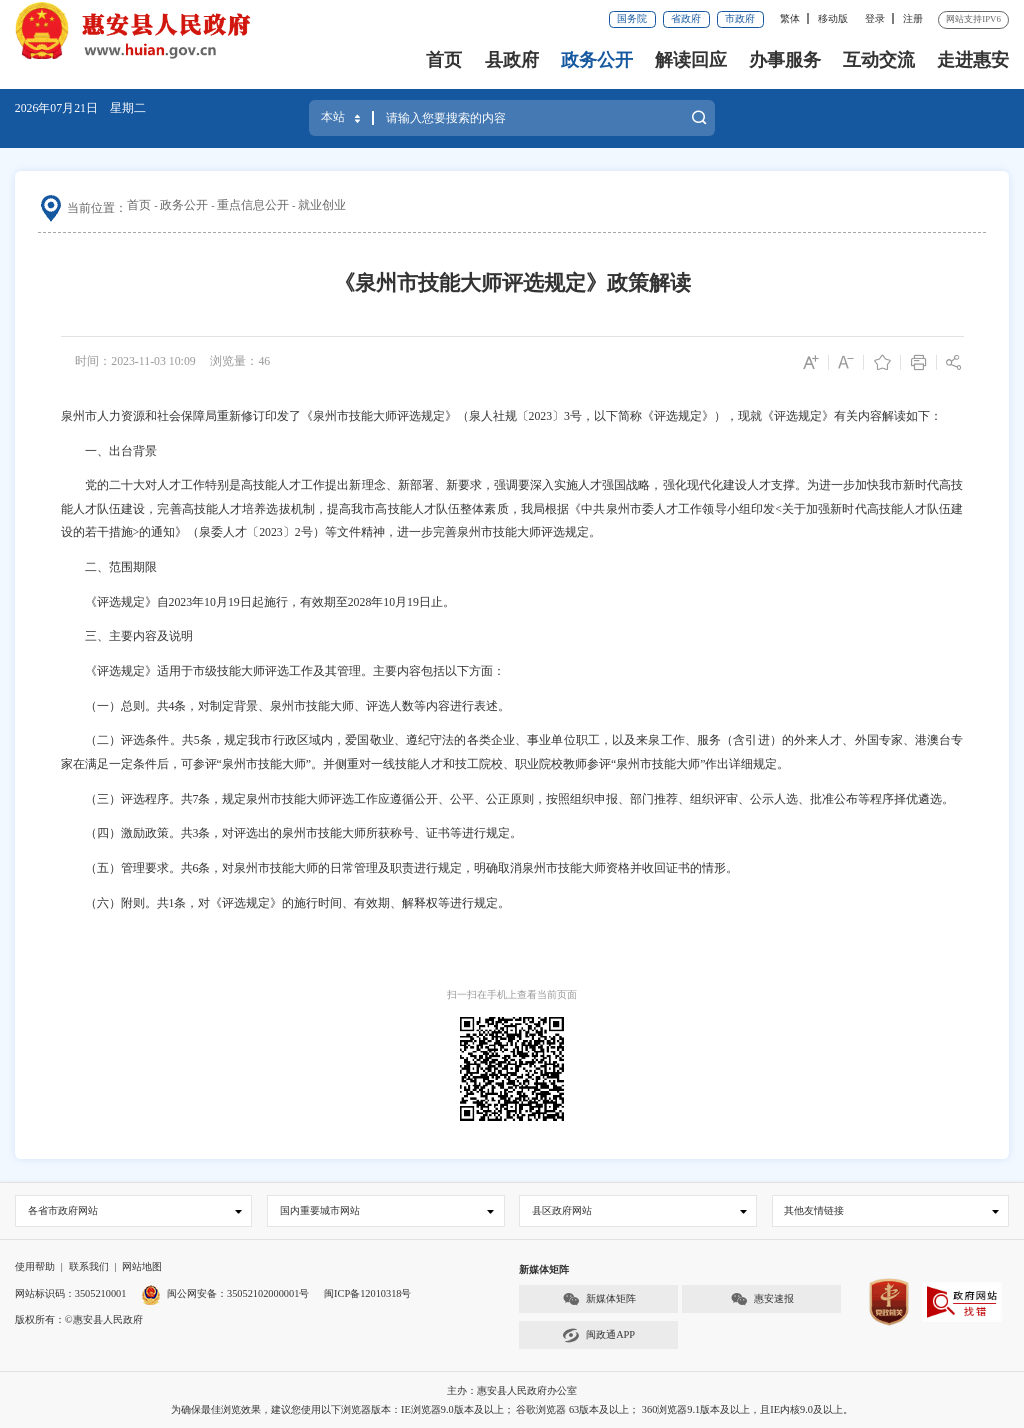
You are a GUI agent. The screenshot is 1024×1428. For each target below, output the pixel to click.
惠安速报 (762, 1299)
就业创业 (322, 205)
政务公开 (597, 60)
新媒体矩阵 (599, 1299)
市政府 (740, 18)
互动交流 (879, 60)
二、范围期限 (109, 567)
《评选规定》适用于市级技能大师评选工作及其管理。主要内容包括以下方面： (283, 671)
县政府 (512, 60)
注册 (913, 18)
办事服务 (785, 60)
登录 (875, 18)
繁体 (790, 18)
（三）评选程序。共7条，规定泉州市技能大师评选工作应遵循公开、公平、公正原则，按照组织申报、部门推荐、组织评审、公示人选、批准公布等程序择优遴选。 (508, 799)
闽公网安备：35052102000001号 (225, 1293)
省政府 (686, 18)
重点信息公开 (253, 205)
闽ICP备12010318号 (367, 1293)
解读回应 (691, 60)
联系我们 (89, 1266)
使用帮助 (35, 1266)
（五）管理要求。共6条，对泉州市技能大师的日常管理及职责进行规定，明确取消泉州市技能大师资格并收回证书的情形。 (400, 868)
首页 (444, 60)
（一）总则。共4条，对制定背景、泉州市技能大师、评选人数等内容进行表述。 (286, 706)
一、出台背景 (109, 451)
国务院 (632, 18)
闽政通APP (598, 1335)
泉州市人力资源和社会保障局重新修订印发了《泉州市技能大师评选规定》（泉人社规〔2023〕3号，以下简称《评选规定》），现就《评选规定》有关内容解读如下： (502, 416)
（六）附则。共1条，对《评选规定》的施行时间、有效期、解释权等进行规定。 (286, 903)
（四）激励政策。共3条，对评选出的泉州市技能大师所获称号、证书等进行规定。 (292, 833)
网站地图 (142, 1266)
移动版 (833, 18)
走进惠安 (973, 60)
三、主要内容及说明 (127, 636)
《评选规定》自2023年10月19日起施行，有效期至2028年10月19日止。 (258, 602)
